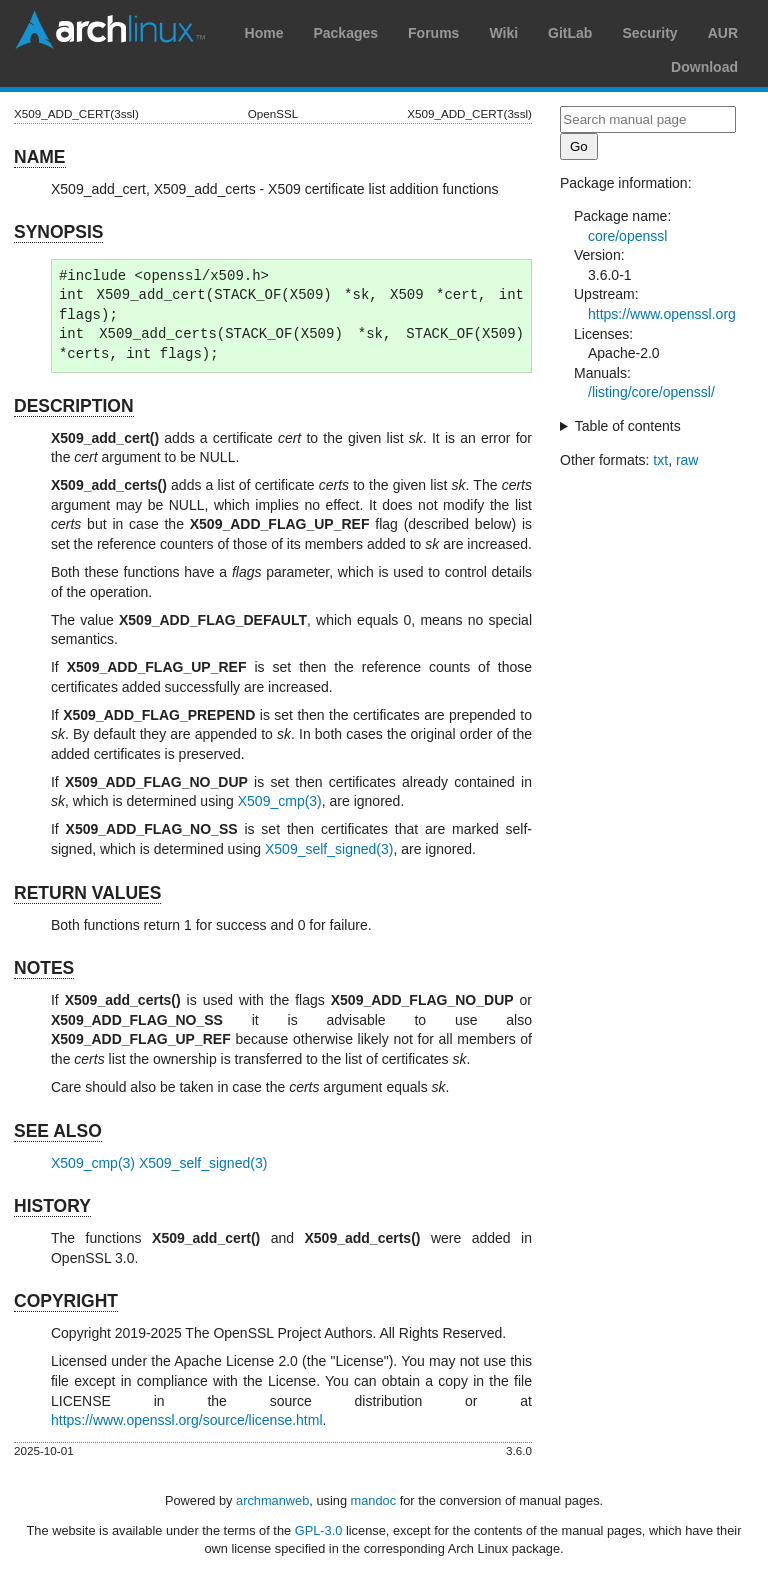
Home (264, 33)
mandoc (374, 1500)
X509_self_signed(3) (329, 849)
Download (704, 67)
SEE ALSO (58, 1131)
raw (687, 460)
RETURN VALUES (87, 893)
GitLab (570, 33)
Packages (345, 33)
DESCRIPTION (74, 406)
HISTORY (52, 1206)
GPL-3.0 (319, 1530)
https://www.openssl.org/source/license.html (187, 1420)
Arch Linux (110, 30)
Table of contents (628, 426)
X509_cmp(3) (280, 801)
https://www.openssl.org (662, 314)
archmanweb (272, 1500)
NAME (40, 157)
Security (649, 33)
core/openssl (627, 236)
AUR (723, 33)
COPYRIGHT (66, 1301)
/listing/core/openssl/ (651, 392)
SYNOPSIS (58, 232)
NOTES (44, 968)
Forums (433, 33)
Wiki (503, 33)
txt (660, 460)
